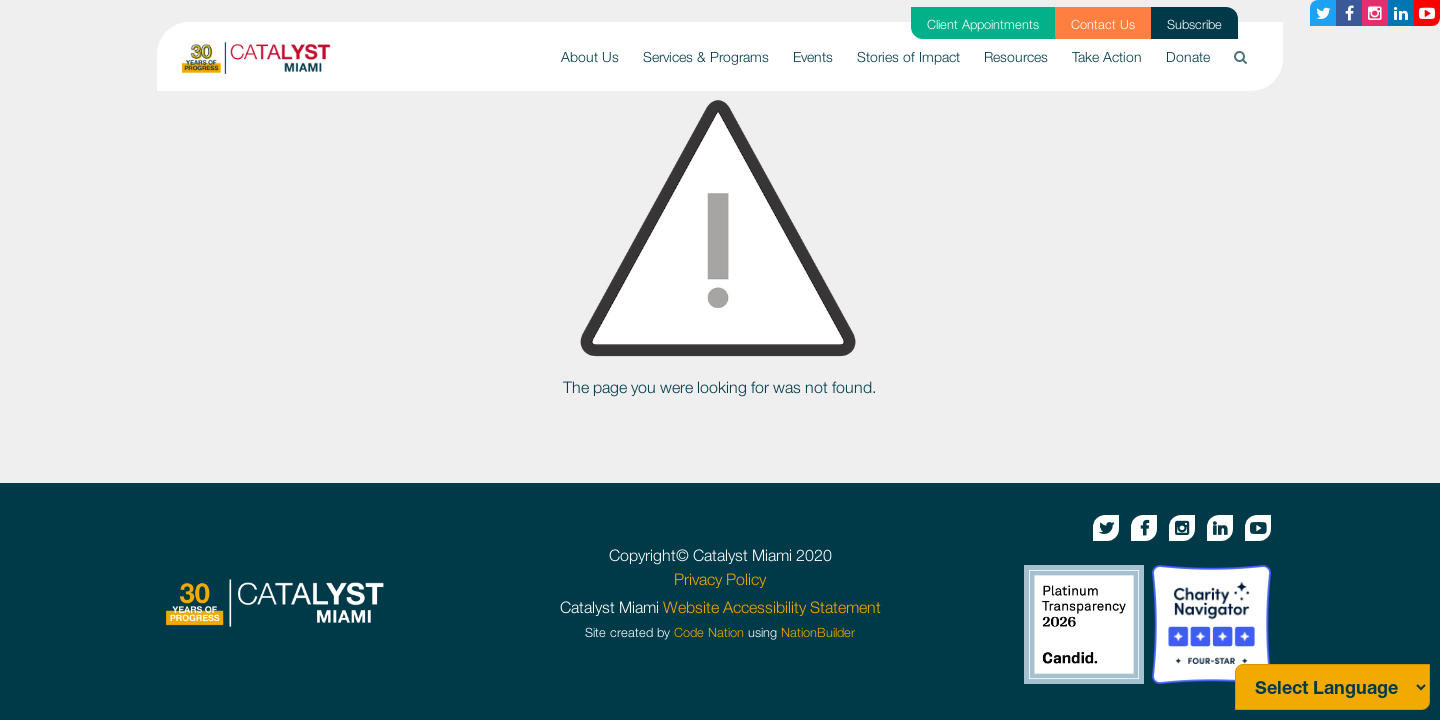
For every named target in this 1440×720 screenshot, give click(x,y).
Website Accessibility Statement (772, 607)
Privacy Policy (720, 579)
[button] (1240, 56)
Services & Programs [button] (706, 56)
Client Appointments (983, 24)
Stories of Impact (908, 56)
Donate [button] (1188, 56)
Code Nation (709, 632)
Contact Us (1103, 24)
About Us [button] (590, 56)
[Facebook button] (1349, 13)
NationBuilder (818, 632)
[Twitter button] (1323, 13)
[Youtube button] (1427, 13)
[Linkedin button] (1401, 13)
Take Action (1107, 56)
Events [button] (813, 56)
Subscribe (1194, 24)
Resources (1016, 56)
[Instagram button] (1375, 13)
